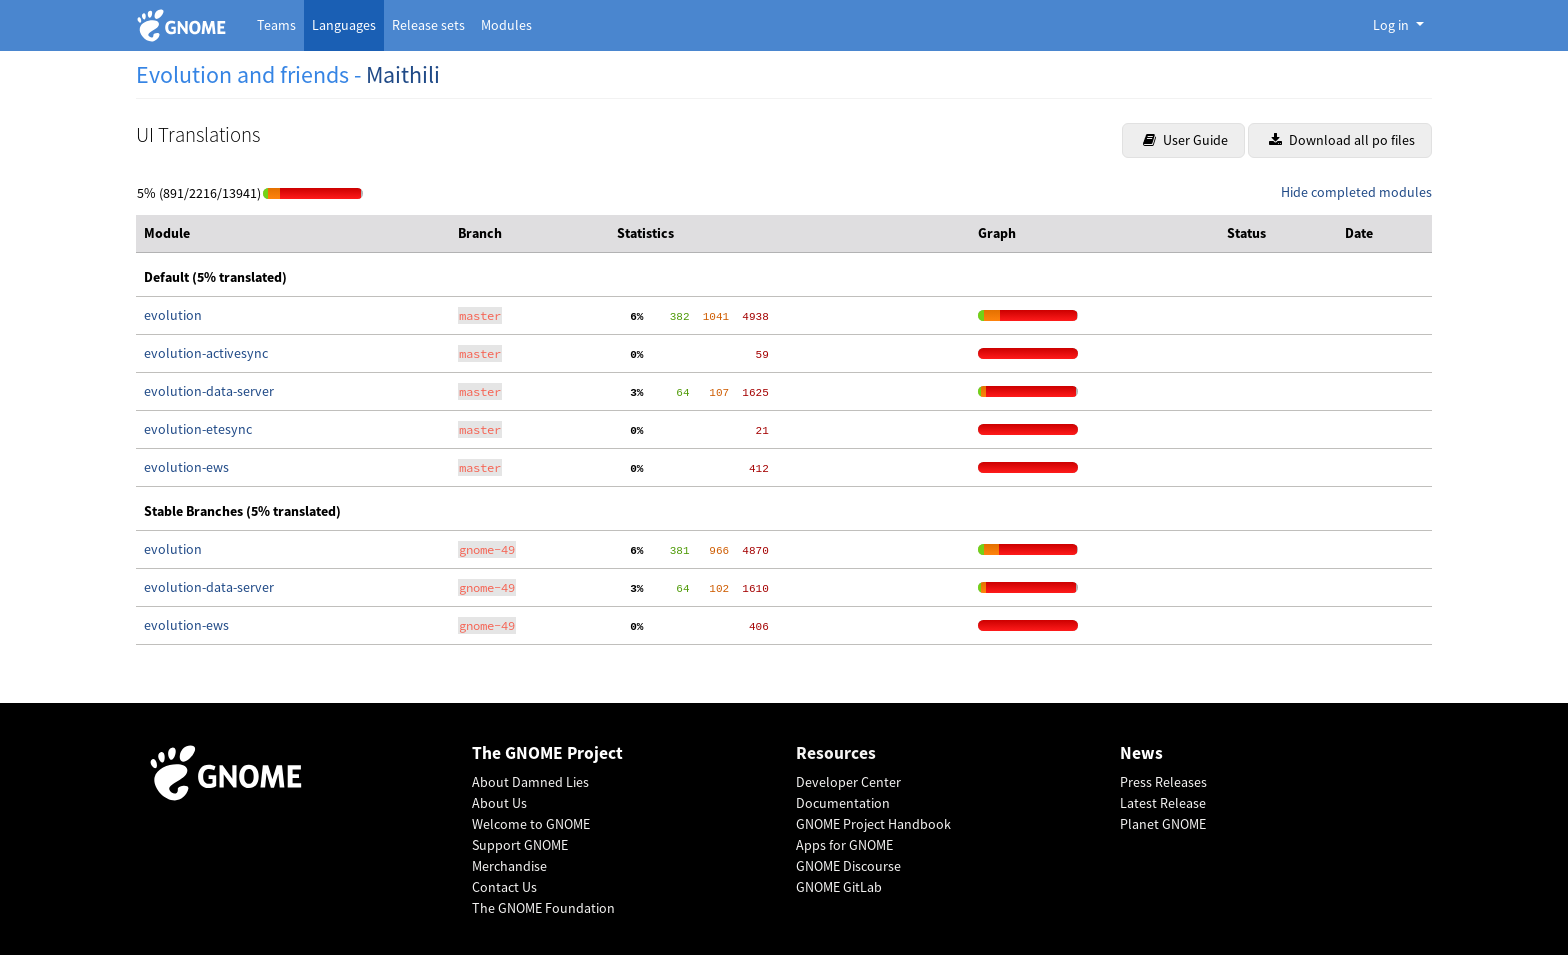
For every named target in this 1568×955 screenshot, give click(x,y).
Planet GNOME (1163, 824)
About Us (499, 803)
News (1141, 753)
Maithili (403, 74)
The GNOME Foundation (543, 908)
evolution (173, 315)
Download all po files (1342, 140)
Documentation (843, 803)
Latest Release (1163, 803)
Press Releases (1163, 782)
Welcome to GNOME (531, 824)
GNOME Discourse (848, 866)
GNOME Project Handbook (873, 824)
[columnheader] (293, 234)
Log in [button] (1392, 25)
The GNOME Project (547, 753)
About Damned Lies (530, 782)
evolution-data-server (209, 391)
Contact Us (504, 887)
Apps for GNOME (844, 845)
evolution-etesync (198, 429)
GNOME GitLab (839, 887)
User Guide (1185, 140)
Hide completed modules (1356, 192)
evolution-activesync (206, 353)
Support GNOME (520, 845)
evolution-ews (186, 467)
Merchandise (509, 866)
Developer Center (848, 782)
